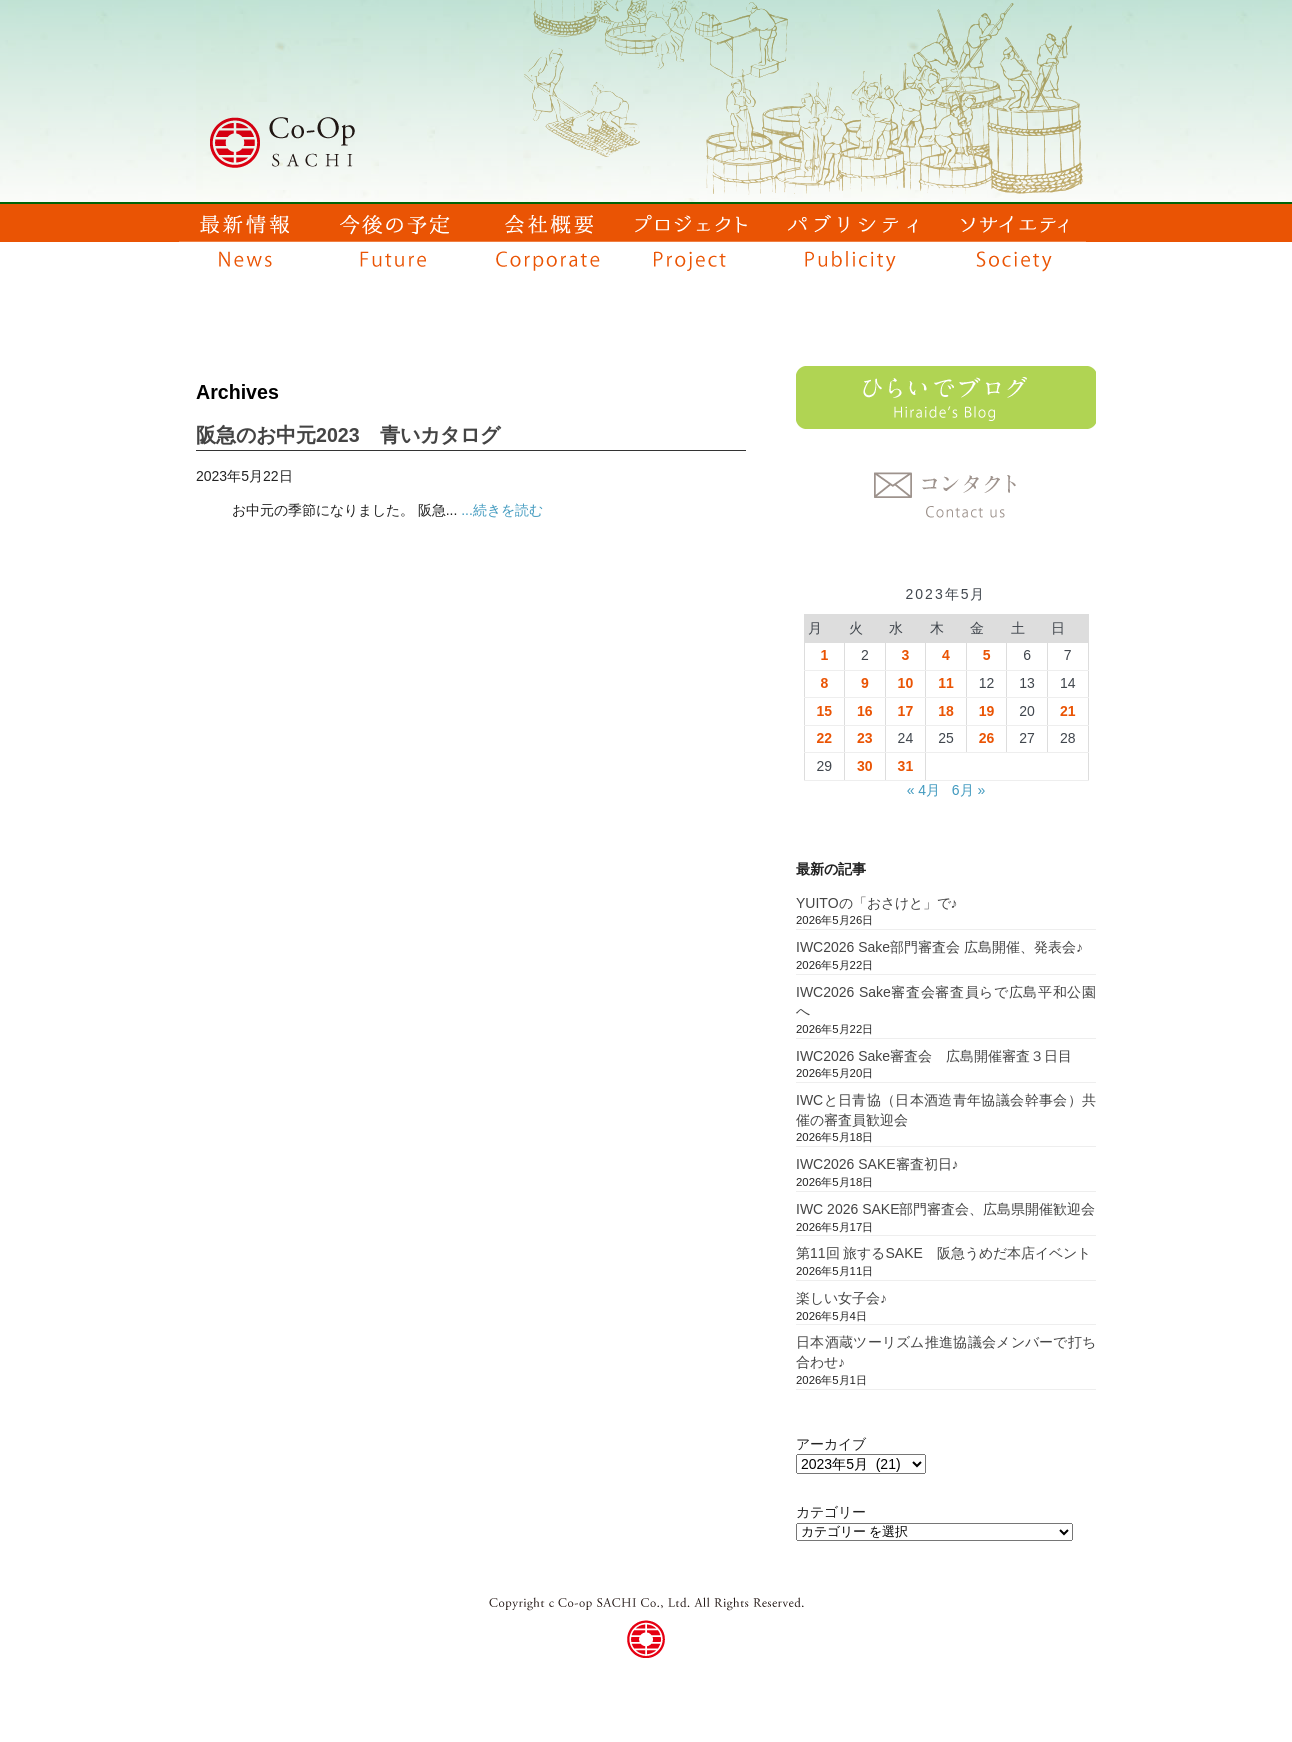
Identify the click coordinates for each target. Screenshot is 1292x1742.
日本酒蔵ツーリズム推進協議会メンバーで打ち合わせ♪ (946, 1352)
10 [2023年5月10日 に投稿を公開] (906, 683)
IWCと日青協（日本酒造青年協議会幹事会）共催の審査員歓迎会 (946, 1110)
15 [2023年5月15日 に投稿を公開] (824, 711)
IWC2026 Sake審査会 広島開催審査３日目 (934, 1056)
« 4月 (923, 790)
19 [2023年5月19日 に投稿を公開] (987, 711)
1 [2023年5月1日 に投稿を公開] (824, 655)
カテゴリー (831, 1512)
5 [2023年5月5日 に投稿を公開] (987, 655)
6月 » (968, 790)
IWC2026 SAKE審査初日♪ (877, 1164)
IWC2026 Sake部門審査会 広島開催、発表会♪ (939, 947)
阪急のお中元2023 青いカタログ (348, 435)
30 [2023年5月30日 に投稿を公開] (865, 766)
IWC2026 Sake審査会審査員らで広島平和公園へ (946, 1002)
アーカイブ (831, 1444)
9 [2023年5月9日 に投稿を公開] (865, 683)
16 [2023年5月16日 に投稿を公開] (865, 711)
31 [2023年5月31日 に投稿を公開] (906, 766)
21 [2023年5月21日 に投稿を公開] (1068, 711)
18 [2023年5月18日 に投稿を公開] (946, 711)
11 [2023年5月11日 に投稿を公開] (946, 683)
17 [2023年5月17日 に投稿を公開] (906, 711)
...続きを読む (502, 510)
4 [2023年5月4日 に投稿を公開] (946, 655)
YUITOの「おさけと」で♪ (877, 903)
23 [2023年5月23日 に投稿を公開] (865, 738)
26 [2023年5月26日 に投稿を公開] (987, 738)
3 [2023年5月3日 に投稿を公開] (906, 655)
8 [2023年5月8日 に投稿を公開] (824, 683)
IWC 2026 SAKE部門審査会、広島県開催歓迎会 (946, 1209)
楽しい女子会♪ (841, 1298)
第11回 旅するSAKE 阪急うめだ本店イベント (943, 1253)
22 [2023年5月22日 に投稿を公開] (824, 738)
